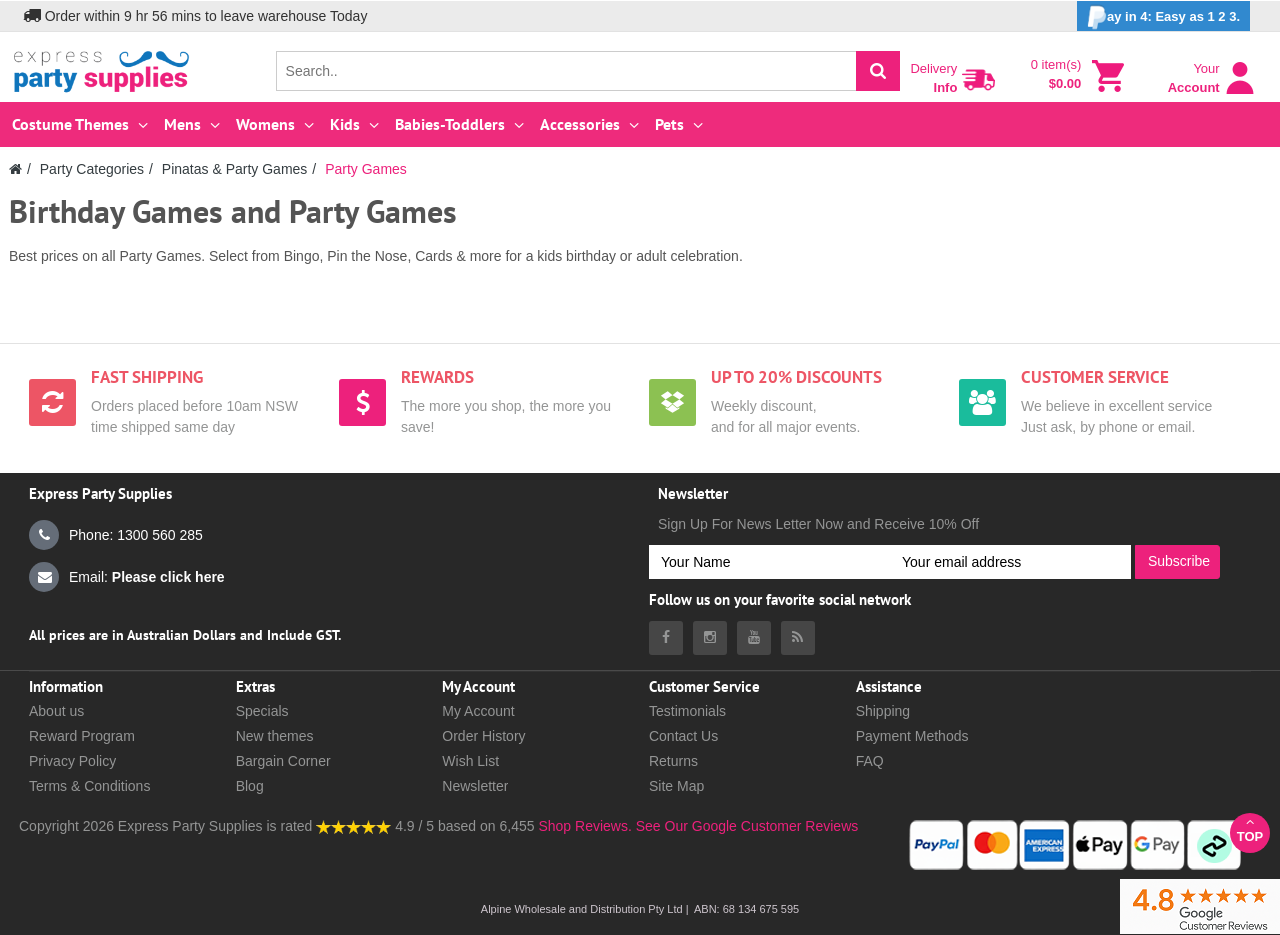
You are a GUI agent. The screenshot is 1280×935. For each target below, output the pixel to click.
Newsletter (475, 786)
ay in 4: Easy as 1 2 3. (1163, 17)
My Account (478, 711)
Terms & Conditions (89, 786)
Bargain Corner (283, 761)
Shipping (883, 711)
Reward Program (82, 736)
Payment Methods (912, 736)
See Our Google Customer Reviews (745, 826)
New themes (275, 736)
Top (1250, 829)
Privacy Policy (72, 761)
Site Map (676, 786)
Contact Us (683, 736)
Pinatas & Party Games (235, 169)
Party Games (366, 169)
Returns (673, 761)
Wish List (470, 761)
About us (56, 711)
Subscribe (1179, 561)
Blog (250, 786)
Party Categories (92, 169)
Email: (127, 577)
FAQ (870, 761)
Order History (483, 736)
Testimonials (687, 711)
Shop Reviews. (584, 826)
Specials (262, 711)
